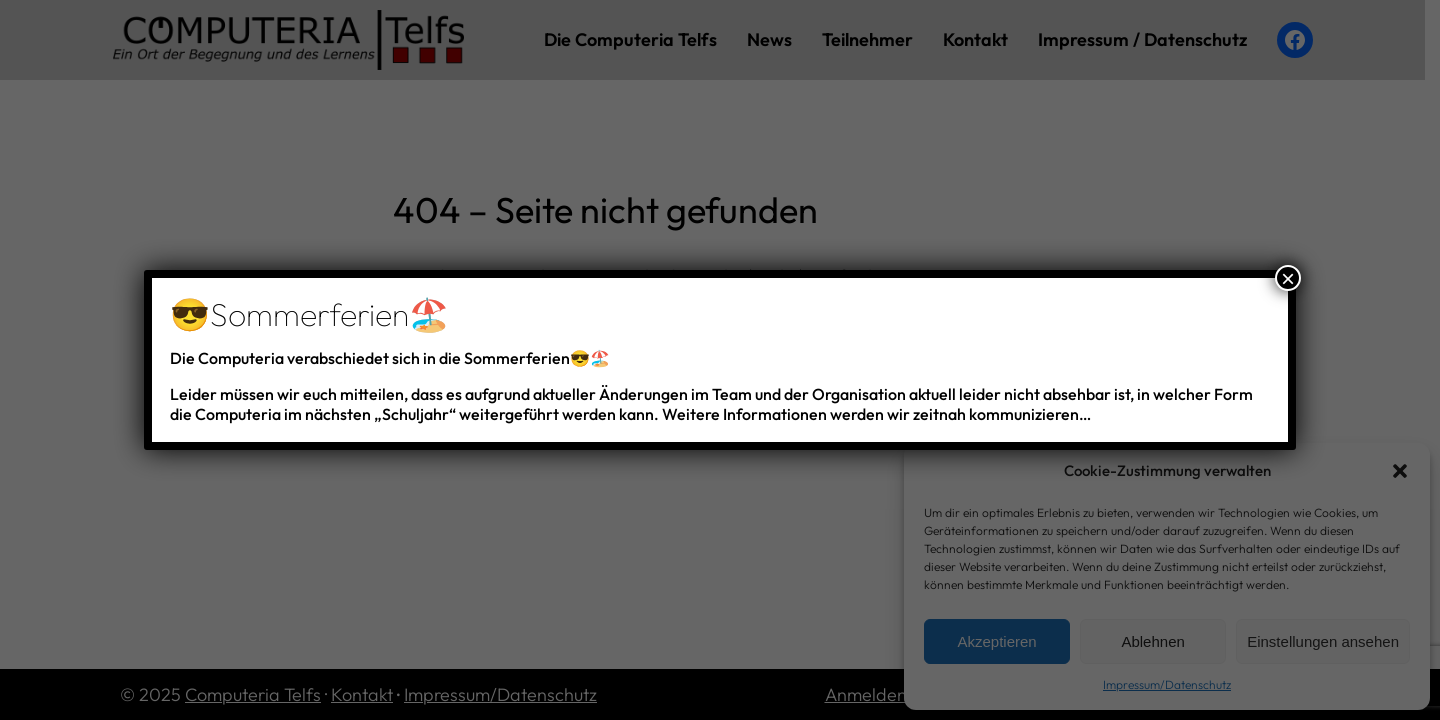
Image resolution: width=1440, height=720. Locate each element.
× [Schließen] (1288, 278)
